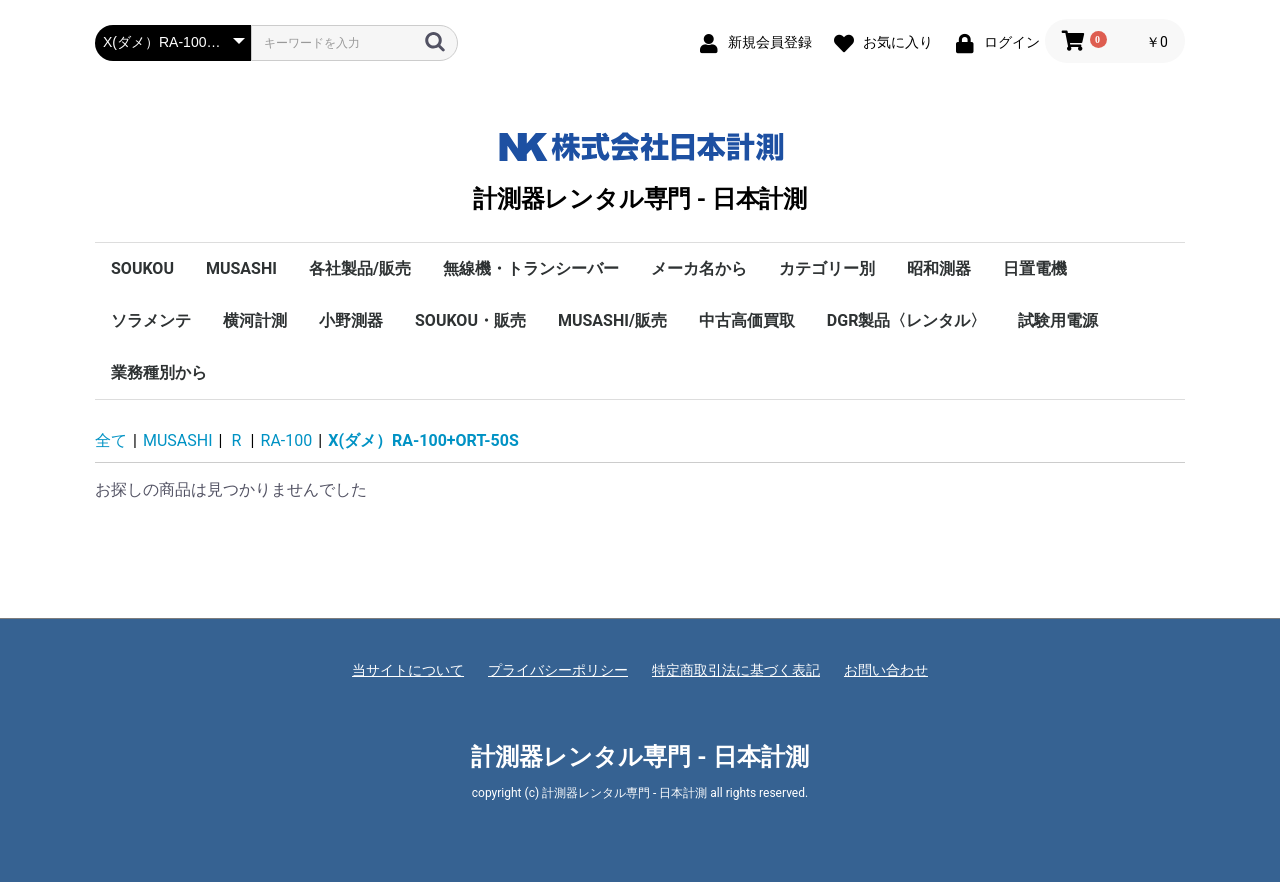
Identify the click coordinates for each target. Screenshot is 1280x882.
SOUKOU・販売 (470, 320)
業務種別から (159, 372)
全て (111, 440)
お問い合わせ (886, 670)
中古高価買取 (747, 320)
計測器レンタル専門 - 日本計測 (640, 167)
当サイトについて (408, 670)
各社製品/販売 (360, 268)
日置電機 (1035, 268)
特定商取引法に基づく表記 (736, 670)
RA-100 (287, 440)
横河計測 (255, 320)
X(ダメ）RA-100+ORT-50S (423, 440)
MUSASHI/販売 (612, 320)
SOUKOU (142, 268)
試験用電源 (1058, 320)
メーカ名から (699, 268)
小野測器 (351, 320)
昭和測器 (939, 268)
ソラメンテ (151, 320)
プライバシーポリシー (558, 670)
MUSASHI (241, 268)
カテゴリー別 (827, 268)
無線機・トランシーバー (531, 268)
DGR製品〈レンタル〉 (907, 320)
